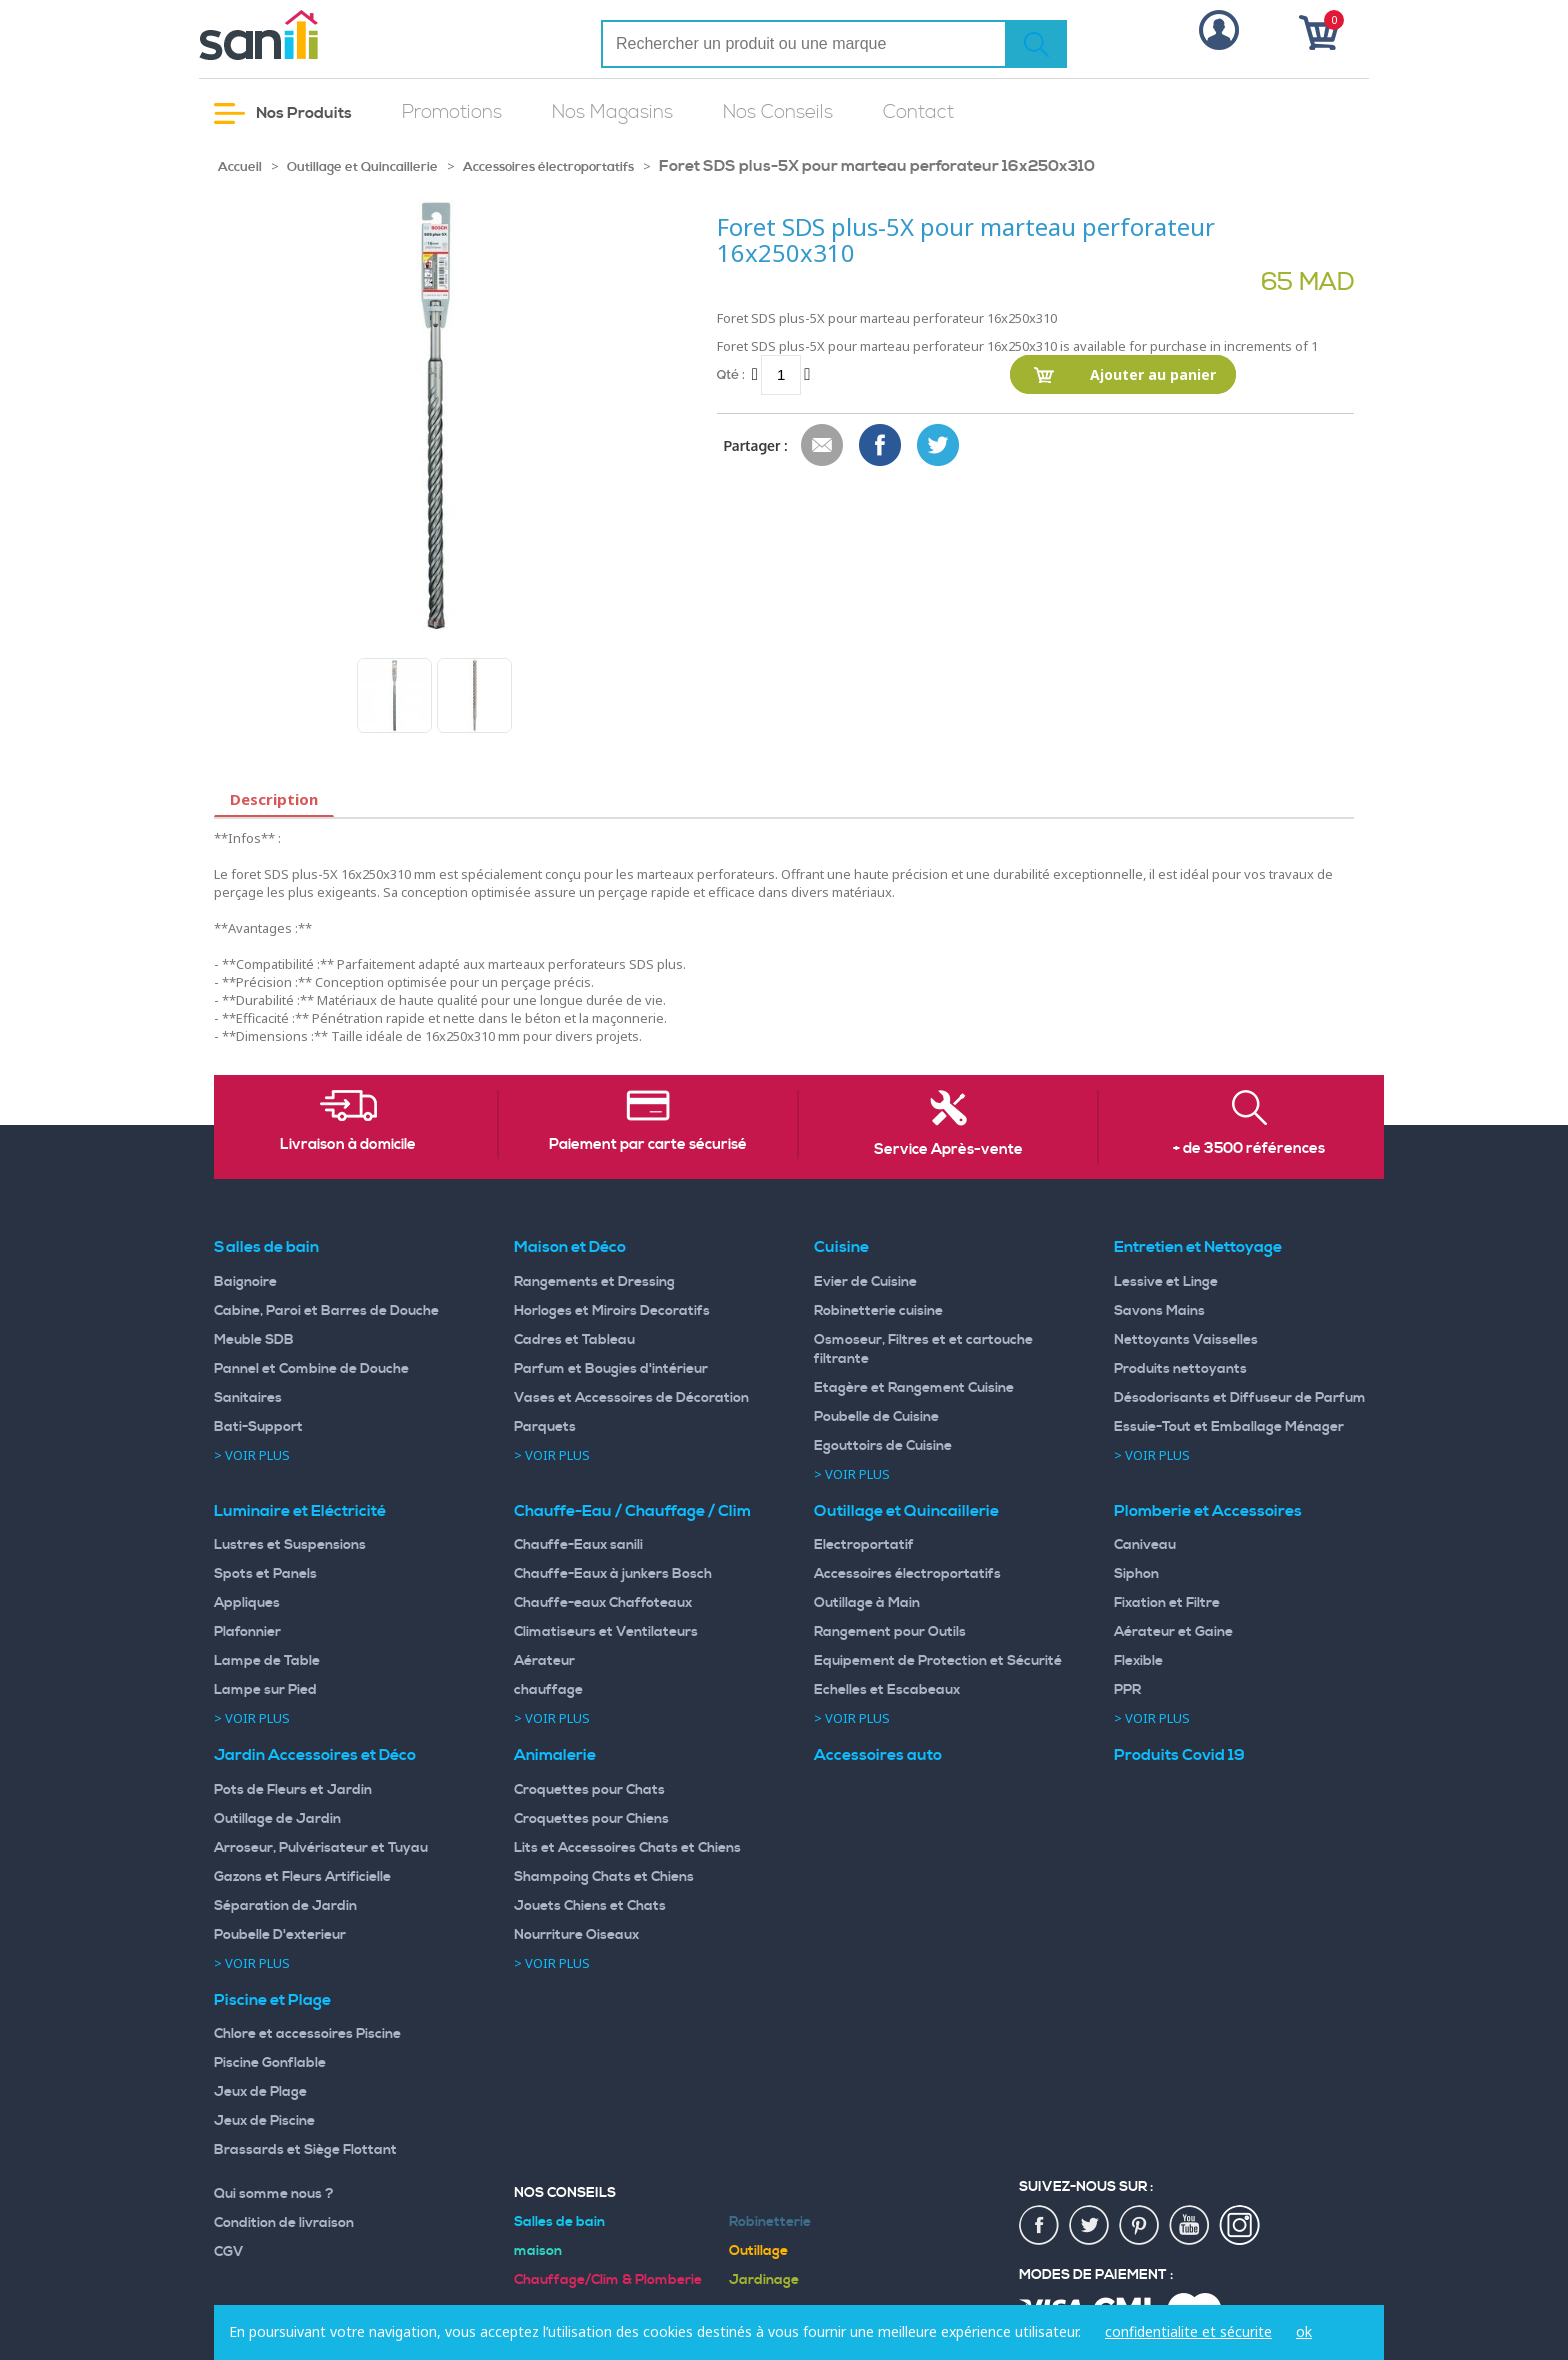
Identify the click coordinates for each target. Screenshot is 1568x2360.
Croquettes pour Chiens (591, 1819)
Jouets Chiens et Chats (590, 1906)
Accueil (240, 167)
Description (274, 799)
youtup (1190, 2226)
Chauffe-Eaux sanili (578, 1545)
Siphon (1136, 1574)
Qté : (731, 374)
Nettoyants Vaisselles (1186, 1340)
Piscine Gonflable (270, 2063)
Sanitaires (248, 1398)
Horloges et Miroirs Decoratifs (612, 1311)
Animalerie (555, 1755)
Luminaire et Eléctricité (300, 1511)
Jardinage (764, 2280)
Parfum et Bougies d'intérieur (611, 1369)
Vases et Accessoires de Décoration (631, 1398)
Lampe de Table (267, 1661)
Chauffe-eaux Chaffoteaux (603, 1603)
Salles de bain (266, 1247)
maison (538, 2251)
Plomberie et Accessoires (1208, 1511)
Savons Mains (1159, 1311)
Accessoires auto (878, 1755)
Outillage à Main (867, 1603)
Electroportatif (864, 1545)
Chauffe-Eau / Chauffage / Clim (632, 1511)
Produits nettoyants (1180, 1369)
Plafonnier (247, 1632)
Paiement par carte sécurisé (648, 1145)
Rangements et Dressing (594, 1282)
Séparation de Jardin (285, 1906)
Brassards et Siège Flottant (305, 2150)
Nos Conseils (778, 112)
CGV (229, 2252)
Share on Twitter (939, 446)
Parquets (545, 1427)
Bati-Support (258, 1427)
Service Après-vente (948, 1150)
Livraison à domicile (348, 1145)
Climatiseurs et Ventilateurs (606, 1632)
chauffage (548, 1690)
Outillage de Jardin (277, 1819)
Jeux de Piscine (264, 2121)
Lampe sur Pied (265, 1690)
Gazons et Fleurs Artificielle (302, 1877)
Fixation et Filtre (1167, 1603)
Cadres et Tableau (574, 1340)
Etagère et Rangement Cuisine (914, 1388)
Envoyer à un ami (823, 446)
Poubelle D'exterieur (280, 1935)
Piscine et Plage (272, 2000)
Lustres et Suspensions (290, 1545)
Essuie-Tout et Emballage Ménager (1229, 1427)
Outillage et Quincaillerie (362, 167)
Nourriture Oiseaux (576, 1935)
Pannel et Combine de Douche (311, 1369)
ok (1304, 2331)
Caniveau (1145, 1545)
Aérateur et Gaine (1173, 1632)
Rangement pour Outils (890, 1632)
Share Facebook (881, 446)
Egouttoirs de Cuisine (883, 1446)
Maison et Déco (570, 1247)
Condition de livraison (284, 2223)
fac (1040, 2226)
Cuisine (841, 1247)
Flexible (1138, 1661)
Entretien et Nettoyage (1198, 1247)
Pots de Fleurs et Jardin (293, 1790)
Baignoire (245, 1282)
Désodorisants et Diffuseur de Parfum (1240, 1398)
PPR (1127, 1690)
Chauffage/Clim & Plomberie (608, 2280)
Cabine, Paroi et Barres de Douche (326, 1311)
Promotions (452, 112)
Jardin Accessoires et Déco (315, 1755)
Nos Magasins (612, 112)
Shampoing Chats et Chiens (604, 1877)
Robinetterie (770, 2222)
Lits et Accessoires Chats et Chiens (627, 1848)
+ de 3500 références (1249, 1149)
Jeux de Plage (260, 2092)
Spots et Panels (265, 1574)
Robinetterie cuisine (878, 1311)
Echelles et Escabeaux (887, 1690)
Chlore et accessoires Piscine (307, 2034)
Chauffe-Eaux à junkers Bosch (613, 1574)
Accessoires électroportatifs (548, 167)
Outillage (758, 2251)
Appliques (247, 1603)
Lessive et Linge (1166, 1282)
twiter (1090, 2226)
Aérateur (544, 1661)
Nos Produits (283, 113)
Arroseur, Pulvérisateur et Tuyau (321, 1848)
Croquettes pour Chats (589, 1790)
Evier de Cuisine (865, 1282)
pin (1140, 2226)
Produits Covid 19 (1179, 1755)
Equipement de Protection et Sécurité (938, 1661)
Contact (918, 112)
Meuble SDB (254, 1340)
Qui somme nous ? (274, 2194)
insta (1240, 2226)
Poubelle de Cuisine (876, 1417)
